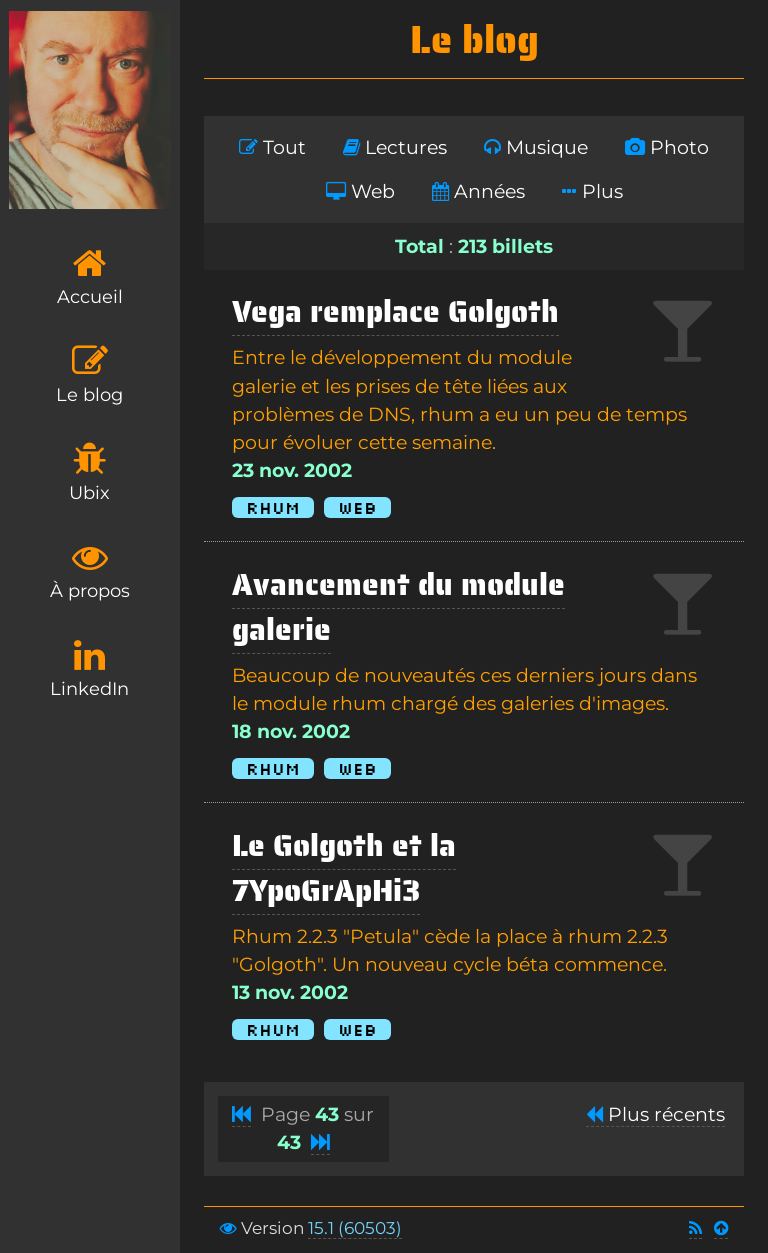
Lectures (395, 147)
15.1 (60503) (355, 1228)
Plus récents (655, 1114)
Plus (592, 191)
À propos (90, 570)
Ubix (89, 472)
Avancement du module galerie (398, 607)
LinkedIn (89, 668)
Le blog (89, 374)
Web (360, 191)
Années (478, 191)
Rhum (273, 507)
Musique (536, 147)
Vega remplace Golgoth (395, 311)
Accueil (90, 276)
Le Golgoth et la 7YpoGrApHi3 (344, 868)
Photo (667, 147)
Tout (272, 147)
